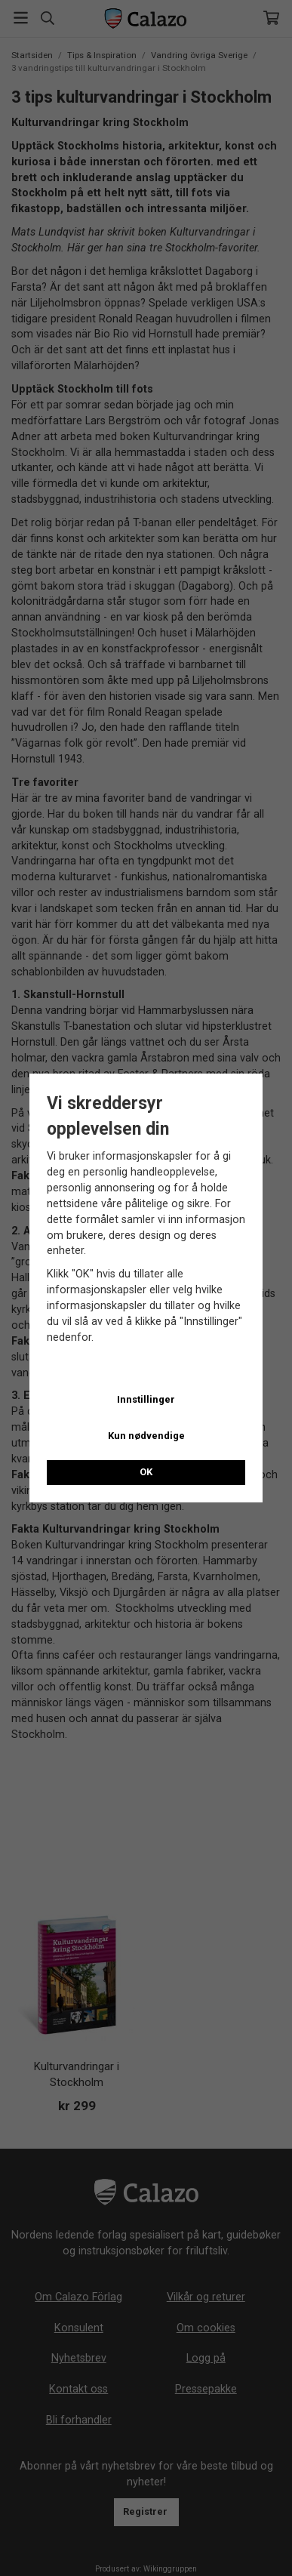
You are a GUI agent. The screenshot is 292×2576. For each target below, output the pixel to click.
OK (146, 1472)
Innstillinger (146, 1399)
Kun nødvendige (146, 1435)
